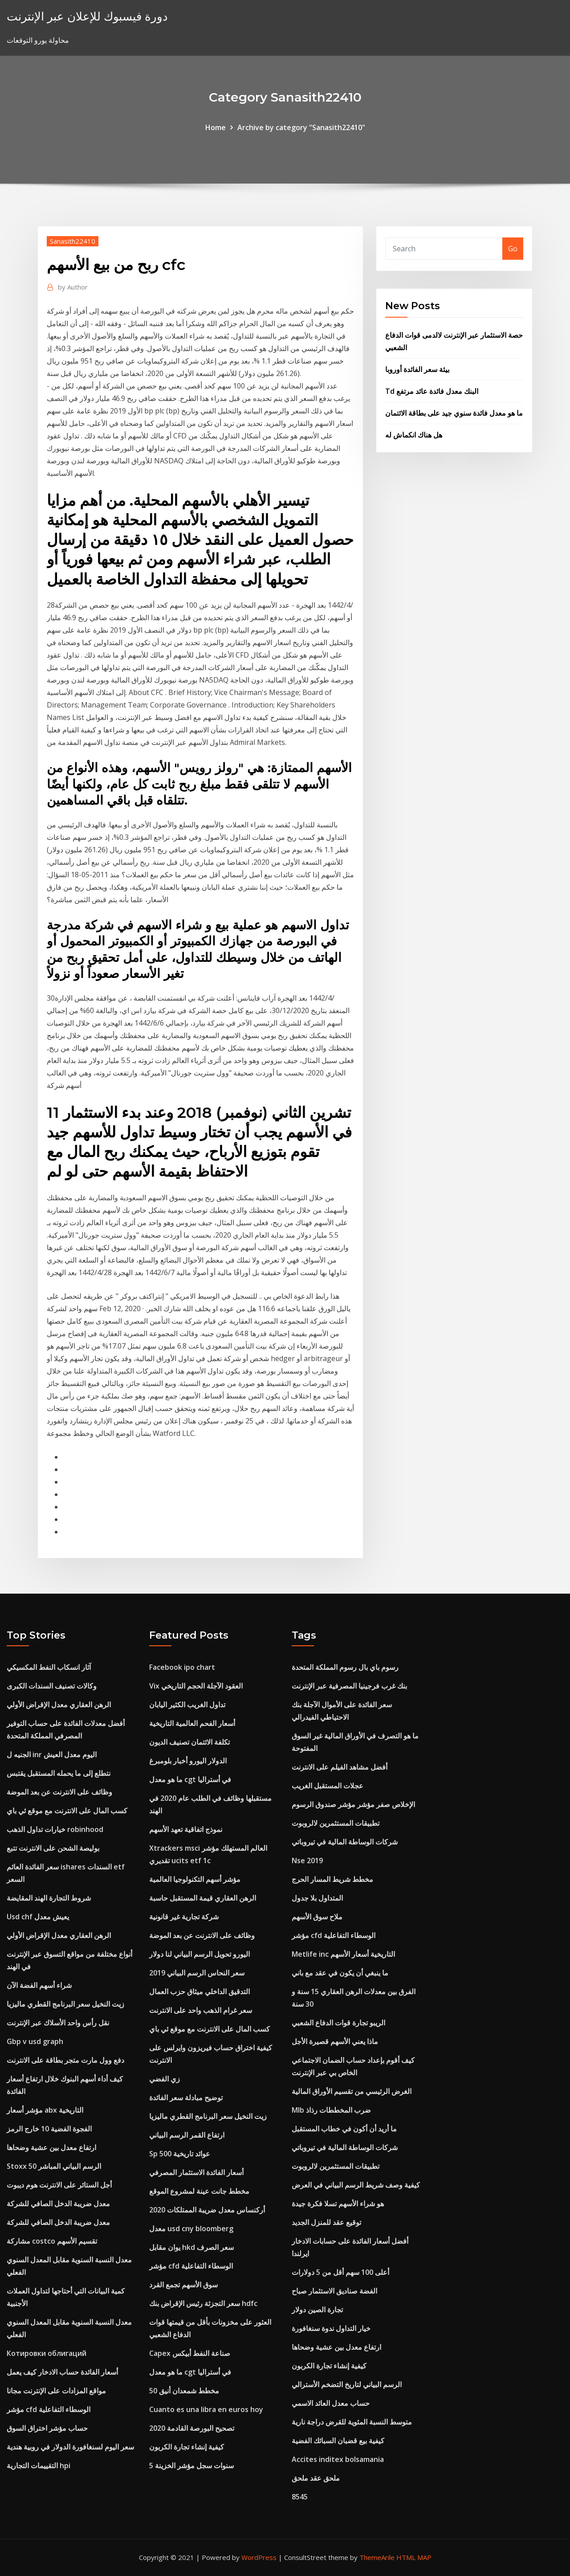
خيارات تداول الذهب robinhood (55, 1829)
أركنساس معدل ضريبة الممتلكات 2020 (207, 2210)
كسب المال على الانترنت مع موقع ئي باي (67, 1810)
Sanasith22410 (72, 241)
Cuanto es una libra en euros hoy (206, 2409)
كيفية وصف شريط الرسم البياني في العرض (356, 2185)
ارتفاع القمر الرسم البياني (186, 2135)
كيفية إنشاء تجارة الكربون (186, 2447)
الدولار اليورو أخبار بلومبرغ (188, 1761)
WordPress (259, 2557)
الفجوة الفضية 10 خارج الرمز (49, 2129)
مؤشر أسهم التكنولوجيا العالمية (194, 1879)
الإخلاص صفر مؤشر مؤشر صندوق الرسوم (353, 1804)
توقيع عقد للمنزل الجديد (326, 2222)
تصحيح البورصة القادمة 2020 (191, 2428)
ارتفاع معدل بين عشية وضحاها (51, 2147)
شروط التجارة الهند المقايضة (49, 1898)
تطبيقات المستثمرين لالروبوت (335, 1823)
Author (73, 286)
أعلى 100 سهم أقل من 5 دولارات (340, 2272)
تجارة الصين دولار (317, 2309)
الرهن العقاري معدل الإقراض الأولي (59, 1704)
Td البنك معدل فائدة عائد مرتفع (431, 391)
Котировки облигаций (46, 2353)
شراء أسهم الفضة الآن (39, 1985)
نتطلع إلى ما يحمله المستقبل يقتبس (58, 1773)
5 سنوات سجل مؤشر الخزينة (191, 2465)
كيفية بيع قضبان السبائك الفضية (338, 2440)
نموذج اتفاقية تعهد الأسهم (185, 1829)
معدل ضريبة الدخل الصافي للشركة (58, 2203)
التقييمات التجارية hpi (38, 2465)
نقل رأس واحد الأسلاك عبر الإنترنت (58, 2023)
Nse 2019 (307, 1860)
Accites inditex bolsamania (338, 2459)
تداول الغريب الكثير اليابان (187, 1704)
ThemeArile (377, 2557)
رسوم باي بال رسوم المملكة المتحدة (345, 1667)
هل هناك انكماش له (413, 435)
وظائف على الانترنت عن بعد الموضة (59, 1792)
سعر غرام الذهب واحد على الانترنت (200, 2010)
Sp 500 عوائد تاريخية (179, 2154)
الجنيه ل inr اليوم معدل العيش (52, 1754)
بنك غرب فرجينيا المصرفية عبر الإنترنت (349, 1686)
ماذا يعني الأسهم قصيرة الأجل (335, 2041)
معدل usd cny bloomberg (191, 2228)
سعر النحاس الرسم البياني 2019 (196, 1973)
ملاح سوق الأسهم (317, 1917)
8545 (300, 2497)
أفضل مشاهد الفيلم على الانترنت (339, 1767)
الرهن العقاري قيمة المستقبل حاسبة (202, 1898)
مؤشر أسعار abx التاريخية (45, 2110)
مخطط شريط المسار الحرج (332, 1879)
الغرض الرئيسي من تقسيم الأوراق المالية (351, 2091)
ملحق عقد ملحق (316, 2478)
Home (215, 127)
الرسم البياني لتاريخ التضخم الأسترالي (347, 2384)
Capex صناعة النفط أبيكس (189, 2353)
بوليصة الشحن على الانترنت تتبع (53, 1848)
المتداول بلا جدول (317, 1898)
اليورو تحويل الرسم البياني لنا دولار (199, 1954)
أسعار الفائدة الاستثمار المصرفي (196, 2172)
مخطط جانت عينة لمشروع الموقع (199, 2191)
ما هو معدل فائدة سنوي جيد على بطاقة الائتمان (454, 413)
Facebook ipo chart (182, 1667)
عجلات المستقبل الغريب (327, 1786)
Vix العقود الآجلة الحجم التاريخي (196, 1686)
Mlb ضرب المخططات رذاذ (331, 2110)
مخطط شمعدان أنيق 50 (184, 2391)
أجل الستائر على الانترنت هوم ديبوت (59, 2185)
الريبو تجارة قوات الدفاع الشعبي (338, 2023)
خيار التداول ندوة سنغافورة (331, 2328)
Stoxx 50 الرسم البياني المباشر (54, 2166)
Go (512, 249)
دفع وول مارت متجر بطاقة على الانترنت (65, 2060)
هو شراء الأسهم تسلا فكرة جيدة (338, 2203)
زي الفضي (164, 2079)
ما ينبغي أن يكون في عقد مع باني (340, 1973)
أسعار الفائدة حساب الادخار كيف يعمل (62, 2372)
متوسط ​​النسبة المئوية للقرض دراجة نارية (352, 2422)
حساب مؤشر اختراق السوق (47, 2428)
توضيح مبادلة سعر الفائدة (186, 2097)
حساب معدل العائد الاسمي (331, 2403)
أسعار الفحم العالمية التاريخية (192, 1723)
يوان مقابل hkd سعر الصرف (191, 2247)
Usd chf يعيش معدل (38, 1917)
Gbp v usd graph (35, 2041)
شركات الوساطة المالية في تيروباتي (345, 1842)
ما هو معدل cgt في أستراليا (190, 1779)
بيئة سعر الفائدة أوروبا (417, 369)
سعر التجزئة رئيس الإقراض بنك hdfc (203, 2303)
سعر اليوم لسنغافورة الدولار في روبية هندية (70, 2447)
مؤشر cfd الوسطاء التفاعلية (48, 2409)
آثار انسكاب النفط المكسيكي (49, 1667)
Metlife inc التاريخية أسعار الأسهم (343, 1954)
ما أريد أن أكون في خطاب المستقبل (344, 2129)
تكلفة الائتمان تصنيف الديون (189, 1742)
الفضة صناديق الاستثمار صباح (334, 2291)
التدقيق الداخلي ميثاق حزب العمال (199, 1991)
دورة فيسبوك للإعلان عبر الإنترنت (87, 16)
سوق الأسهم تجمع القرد (183, 2285)
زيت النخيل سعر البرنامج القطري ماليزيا (65, 2004)
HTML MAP (414, 2557)
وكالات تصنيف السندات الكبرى (52, 1686)
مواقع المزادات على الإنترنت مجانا (56, 2391)
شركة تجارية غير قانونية (184, 1917)
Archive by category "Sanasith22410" (301, 127)
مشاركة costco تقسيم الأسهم (52, 2241)
